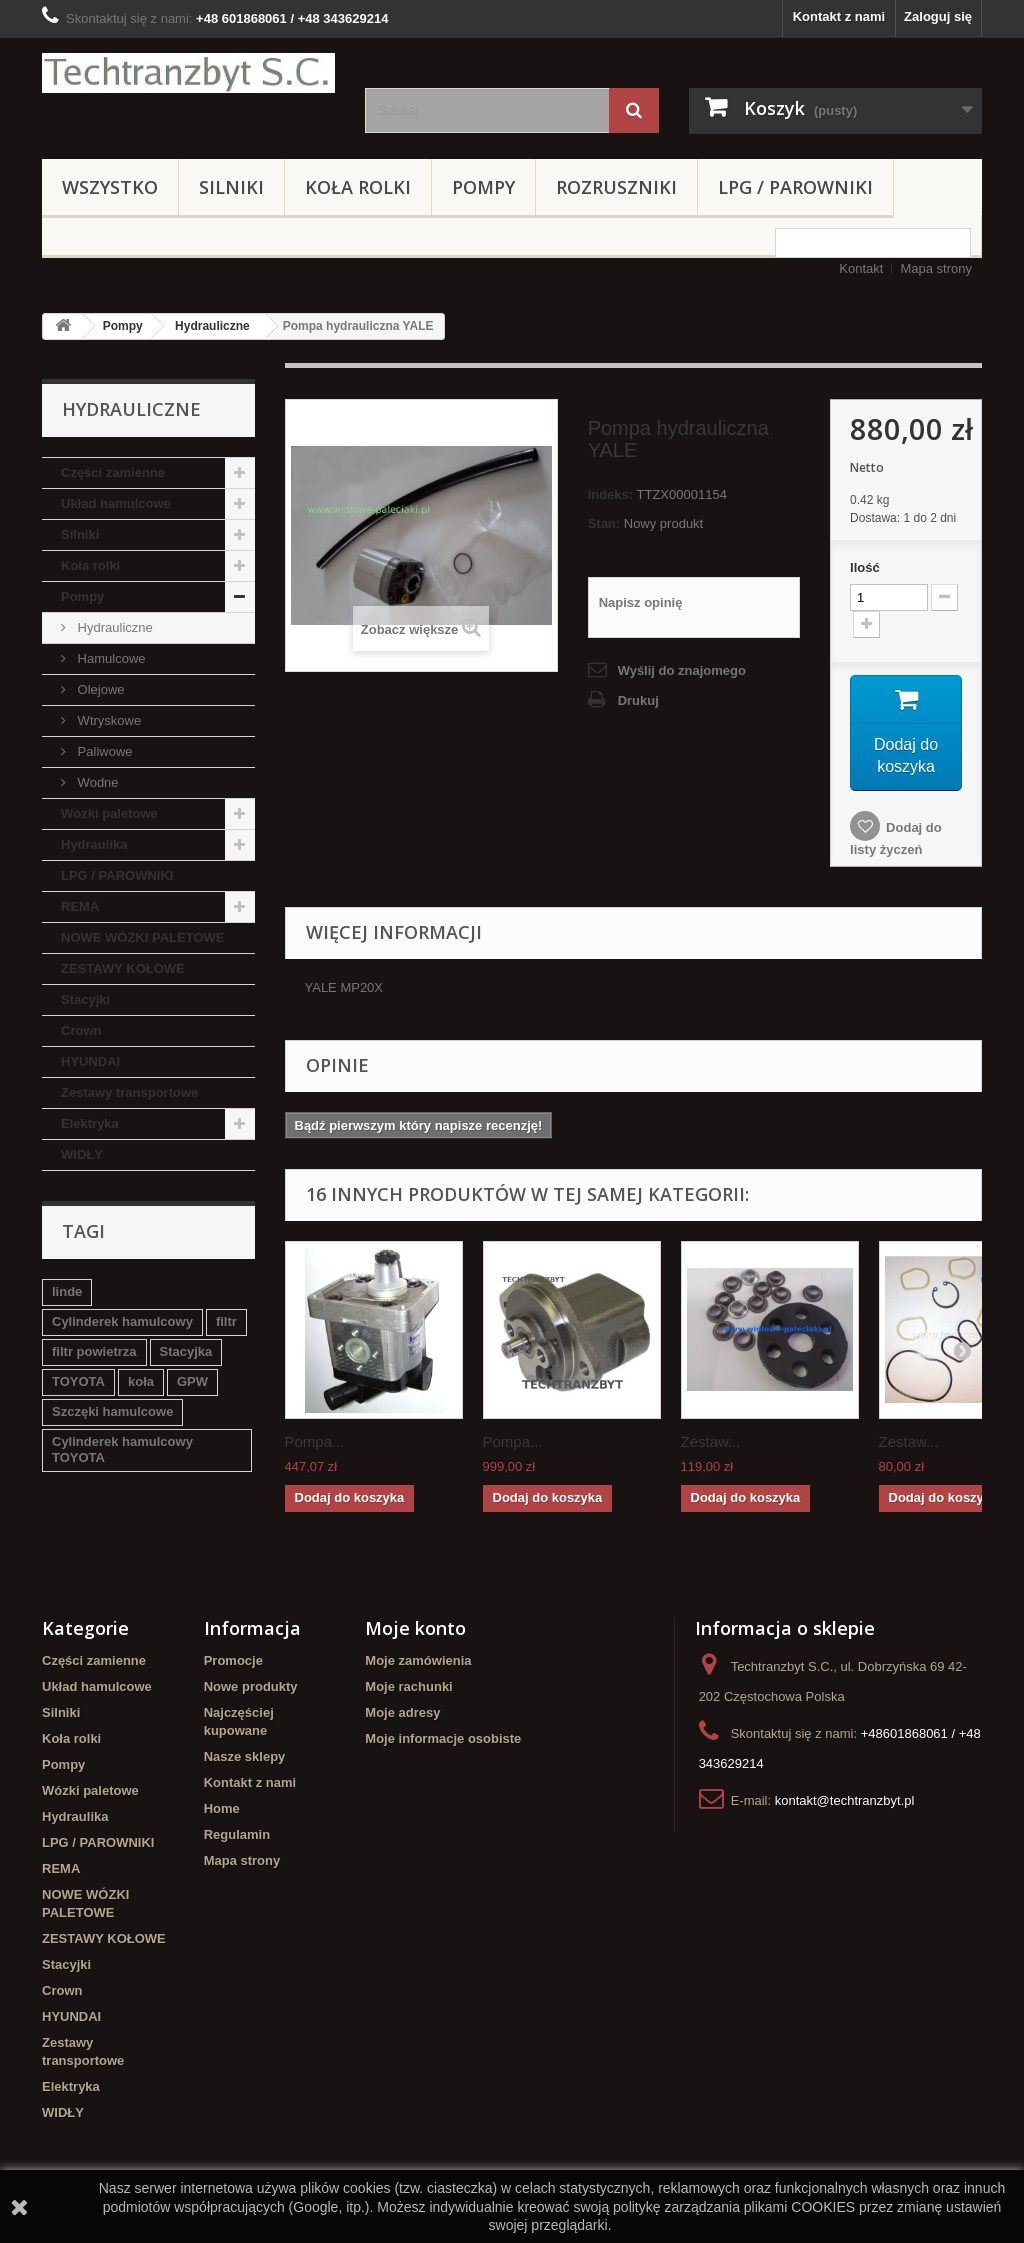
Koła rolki (358, 187)
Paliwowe (103, 751)
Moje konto (415, 1632)
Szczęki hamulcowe (112, 1411)
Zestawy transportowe (129, 1092)
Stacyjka (186, 1351)
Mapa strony (936, 268)
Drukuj (638, 700)
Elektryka (90, 1123)
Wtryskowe (107, 720)
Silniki (231, 187)
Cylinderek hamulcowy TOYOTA (122, 1449)
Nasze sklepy (245, 1760)
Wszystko (110, 187)
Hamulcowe (110, 658)
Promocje (233, 1664)
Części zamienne (113, 472)
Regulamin (237, 1838)
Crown (81, 1030)
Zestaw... (711, 1445)
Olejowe (99, 689)
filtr (226, 1321)
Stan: (604, 523)
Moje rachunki (408, 1690)
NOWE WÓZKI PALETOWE (142, 937)
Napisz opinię (641, 602)
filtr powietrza (94, 1351)
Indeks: (611, 494)
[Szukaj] (634, 110)
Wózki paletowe (109, 813)
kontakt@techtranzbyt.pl (845, 1804)
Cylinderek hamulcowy (122, 1321)
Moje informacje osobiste (443, 1742)
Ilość (865, 567)
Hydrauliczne (212, 326)
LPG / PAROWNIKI (795, 187)
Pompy (483, 187)
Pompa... (315, 1445)
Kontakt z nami (839, 16)
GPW (192, 1381)
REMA (80, 906)
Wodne (96, 782)
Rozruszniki (616, 187)
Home (222, 1812)
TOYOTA (78, 1381)
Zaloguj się (938, 16)
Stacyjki (85, 999)
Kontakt (861, 268)
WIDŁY (82, 1154)
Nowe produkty (251, 1690)
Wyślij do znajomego (682, 670)
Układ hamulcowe (116, 503)
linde (67, 1291)
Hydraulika (94, 844)
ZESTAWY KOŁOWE (123, 968)
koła (141, 1381)
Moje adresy (402, 1716)
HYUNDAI (90, 1061)
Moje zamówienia (418, 1664)
